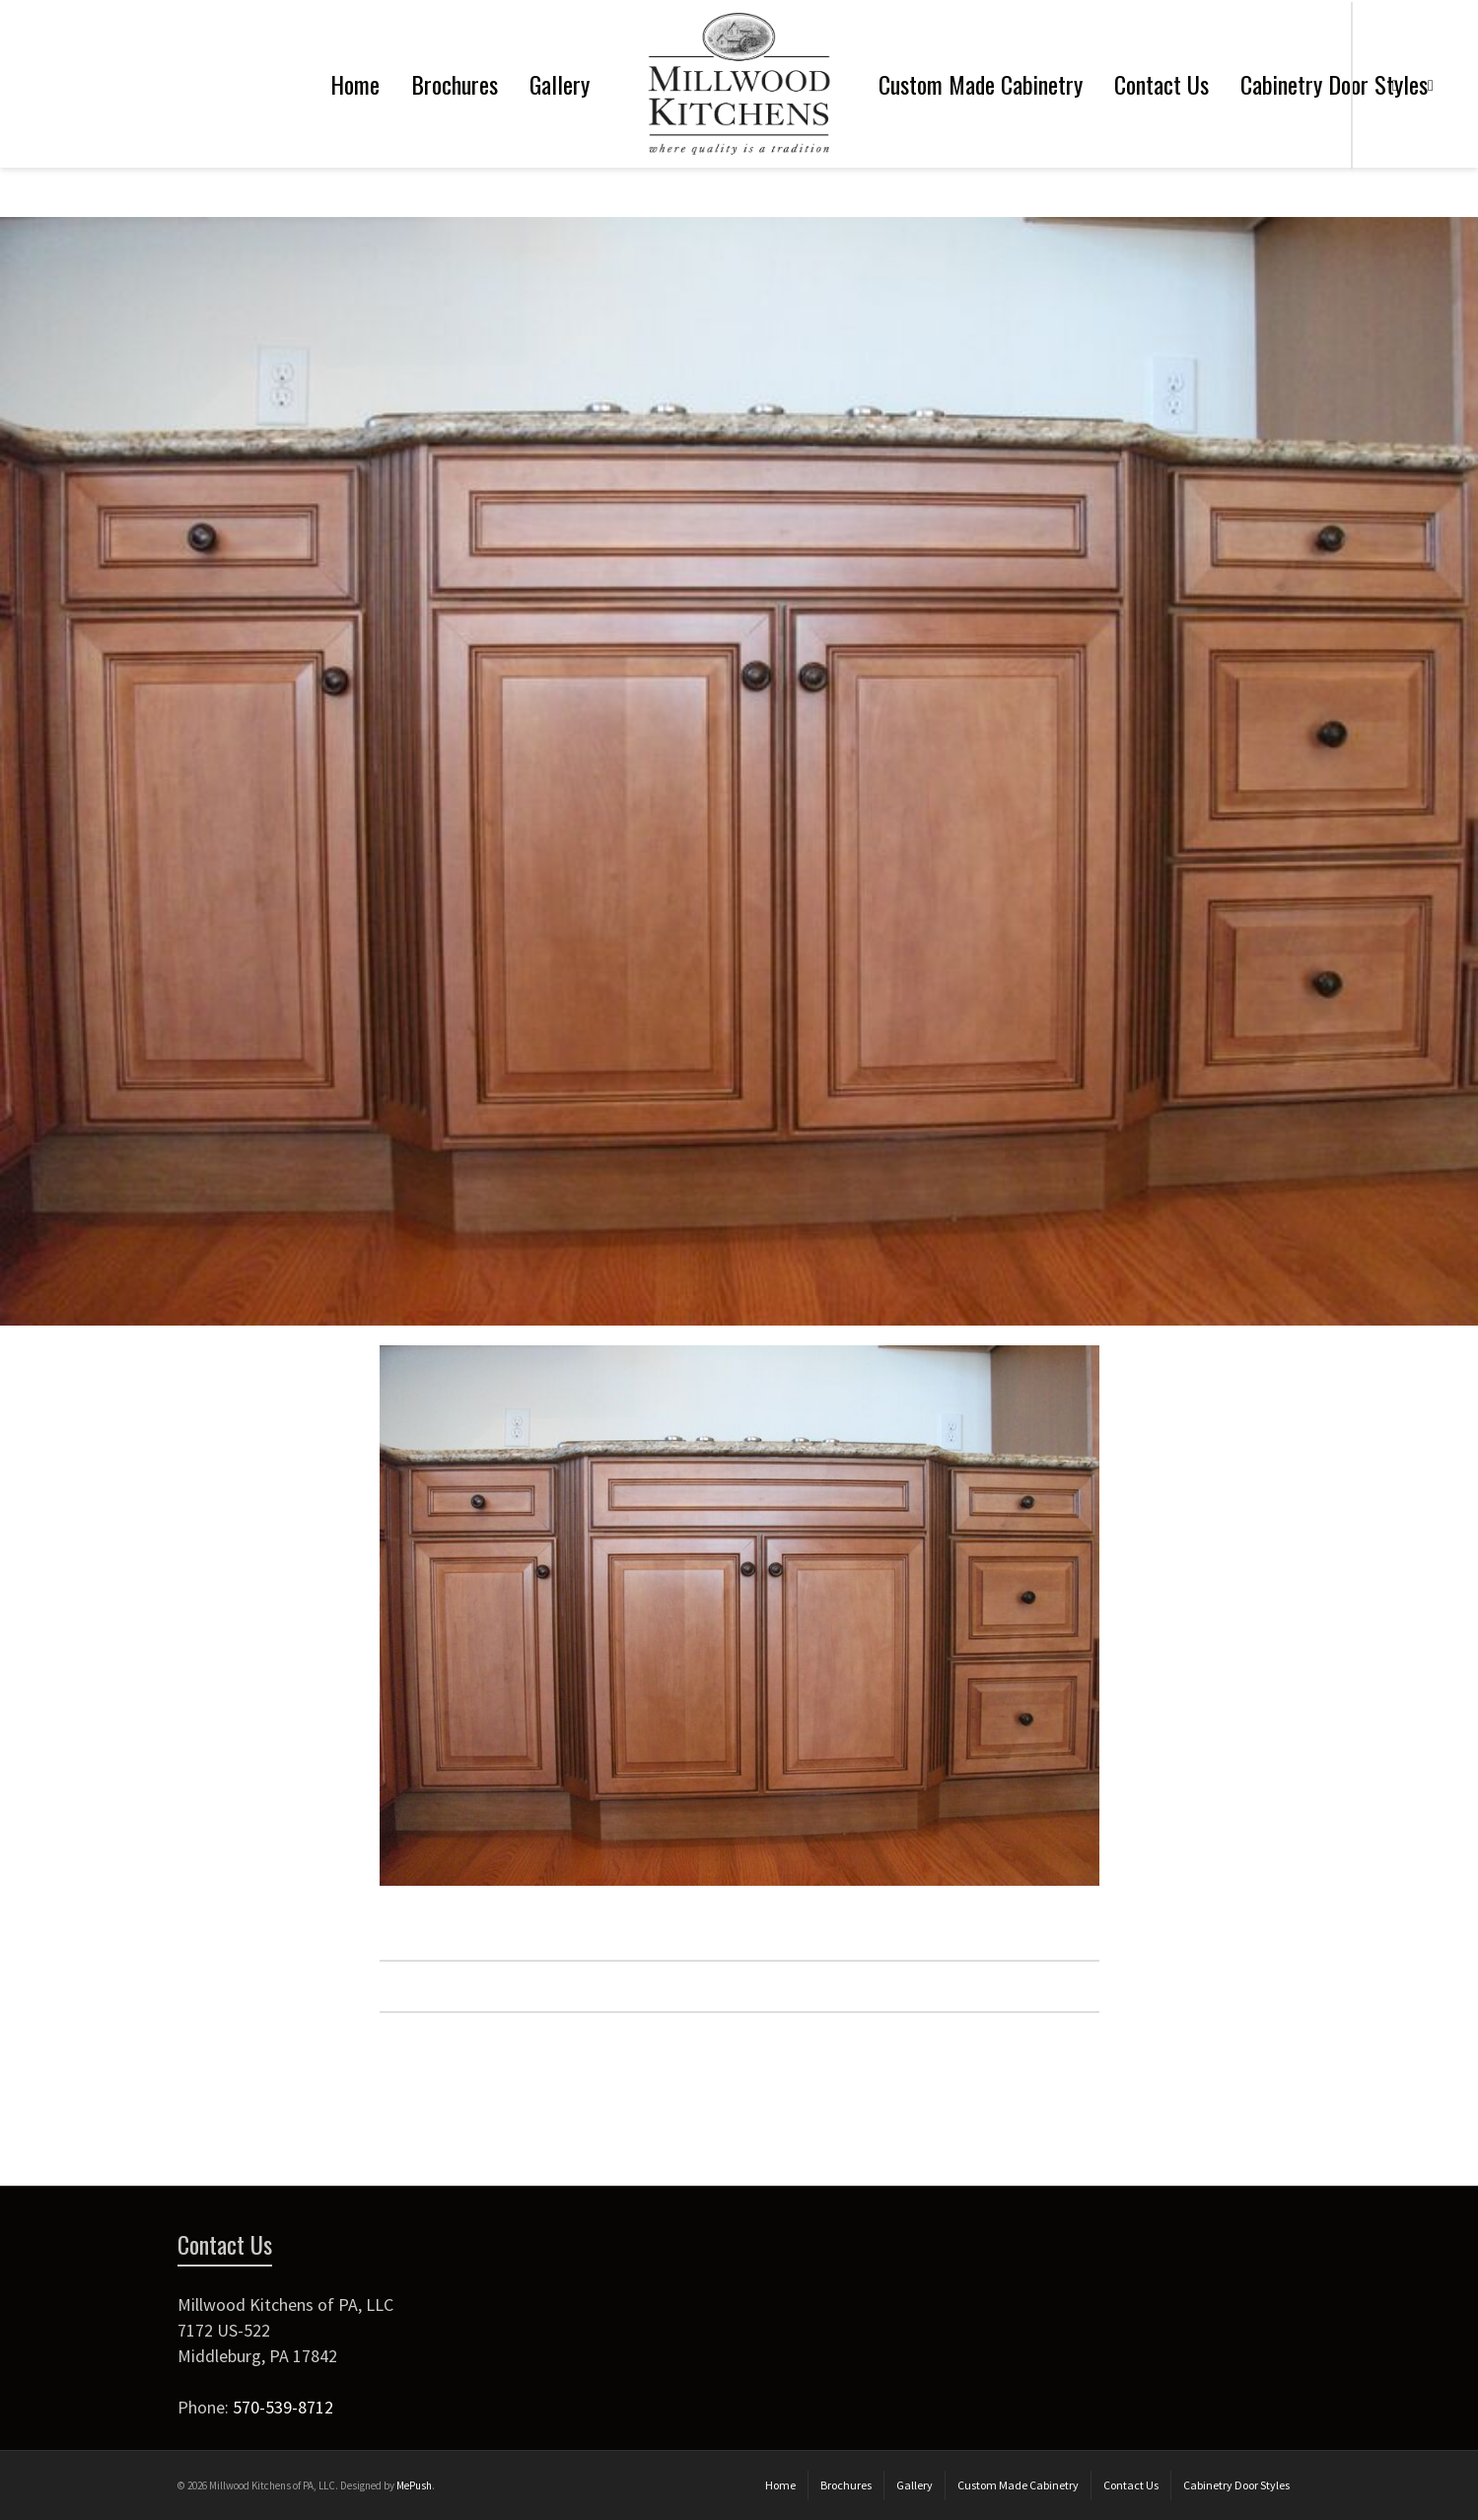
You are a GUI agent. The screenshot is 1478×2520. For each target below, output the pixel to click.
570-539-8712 (283, 2407)
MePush (414, 2485)
